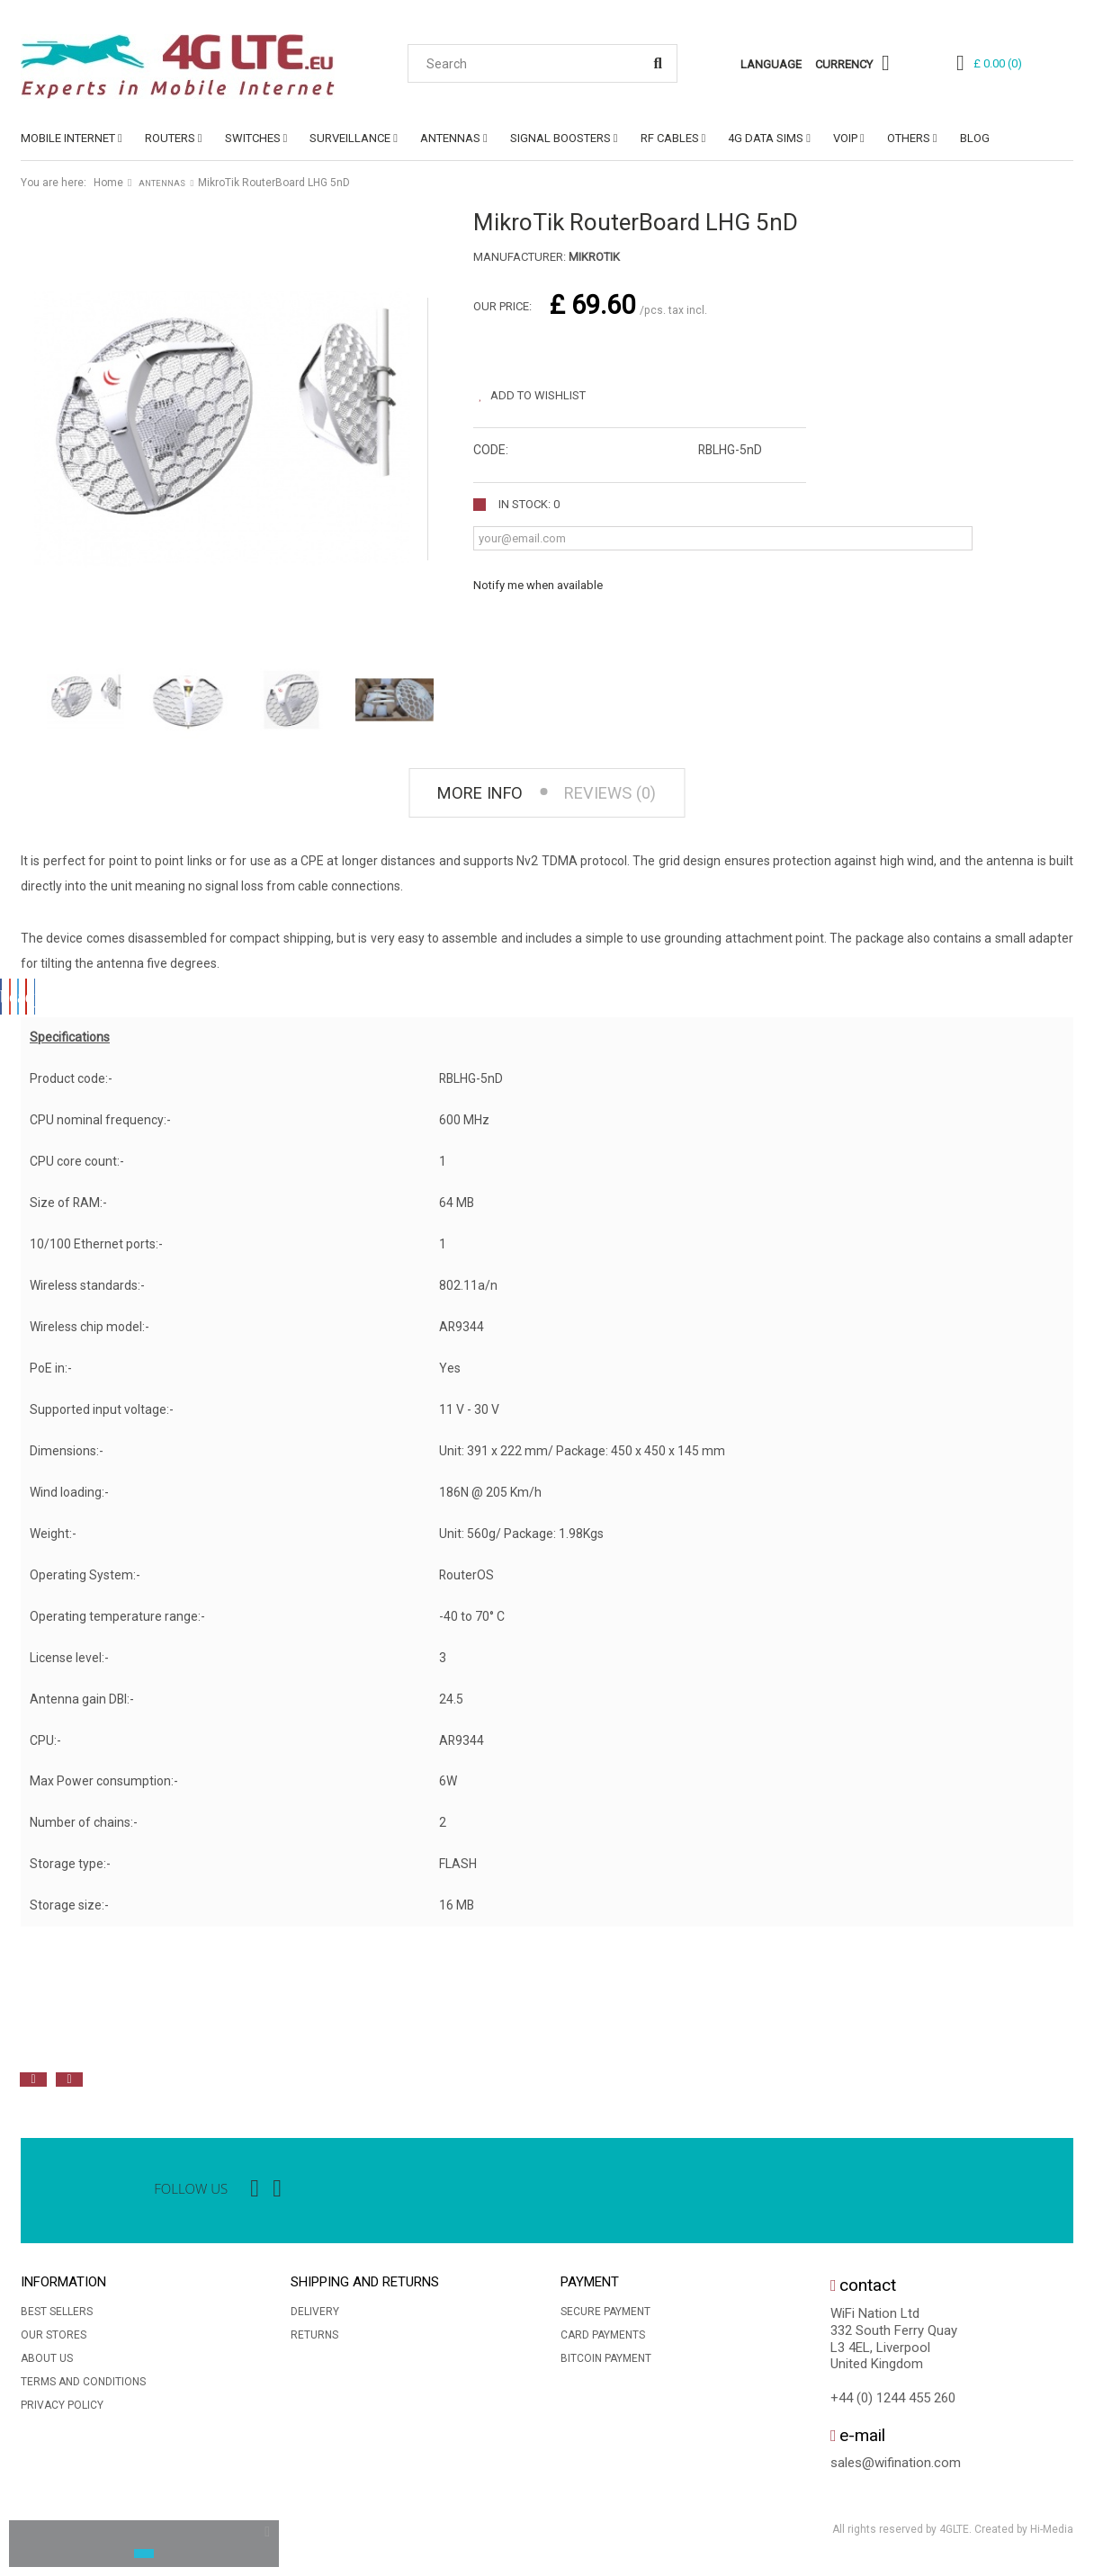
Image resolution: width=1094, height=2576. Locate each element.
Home (108, 182)
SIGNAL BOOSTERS (560, 138)
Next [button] (69, 2085)
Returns (314, 2339)
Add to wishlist (548, 390)
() (997, 63)
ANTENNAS (450, 138)
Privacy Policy (62, 2409)
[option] (219, 2044)
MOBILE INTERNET (68, 138)
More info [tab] (469, 795)
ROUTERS (170, 138)
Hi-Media (1051, 2534)
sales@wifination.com (895, 2468)
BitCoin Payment (605, 2363)
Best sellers (57, 2316)
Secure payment (605, 2316)
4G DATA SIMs (765, 138)
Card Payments (602, 2339)
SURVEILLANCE (349, 138)
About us (47, 2363)
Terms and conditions (83, 2386)
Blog (975, 138)
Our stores (53, 2339)
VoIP (845, 138)
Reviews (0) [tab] (619, 795)
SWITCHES (253, 138)
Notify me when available (538, 579)
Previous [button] (33, 2085)
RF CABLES (670, 138)
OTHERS (908, 138)
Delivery (315, 2316)
